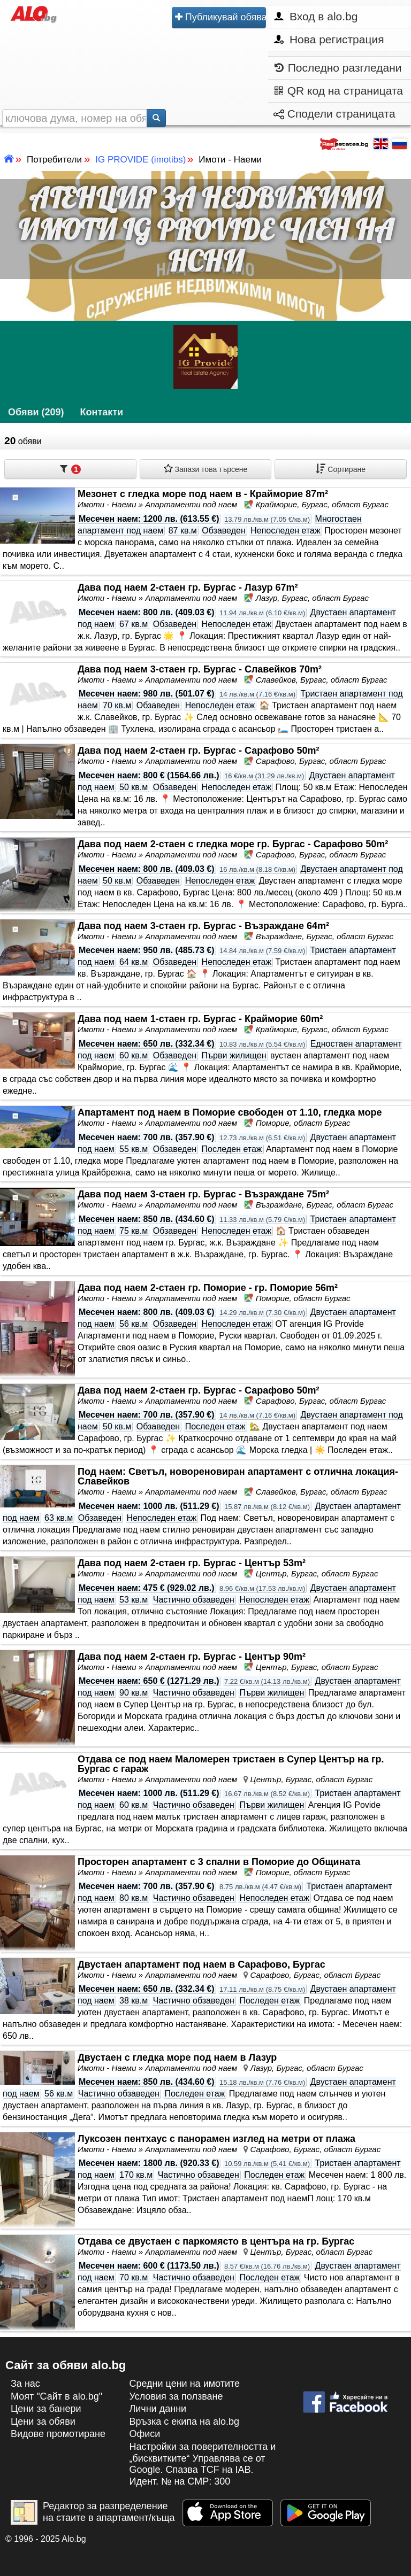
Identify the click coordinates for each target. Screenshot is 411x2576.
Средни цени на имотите (184, 2383)
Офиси (144, 2433)
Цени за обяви (43, 2421)
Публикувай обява (220, 18)
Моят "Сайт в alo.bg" (56, 2396)
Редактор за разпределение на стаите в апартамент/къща (93, 2512)
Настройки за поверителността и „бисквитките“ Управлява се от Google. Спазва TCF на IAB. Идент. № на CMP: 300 (202, 2464)
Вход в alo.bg (315, 16)
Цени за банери (46, 2408)
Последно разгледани (338, 68)
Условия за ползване (176, 2396)
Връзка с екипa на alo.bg (184, 2421)
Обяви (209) (36, 412)
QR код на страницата (339, 91)
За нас (25, 2383)
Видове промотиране (58, 2433)
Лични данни (157, 2408)
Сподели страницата (334, 113)
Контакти (102, 412)
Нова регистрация (328, 39)
